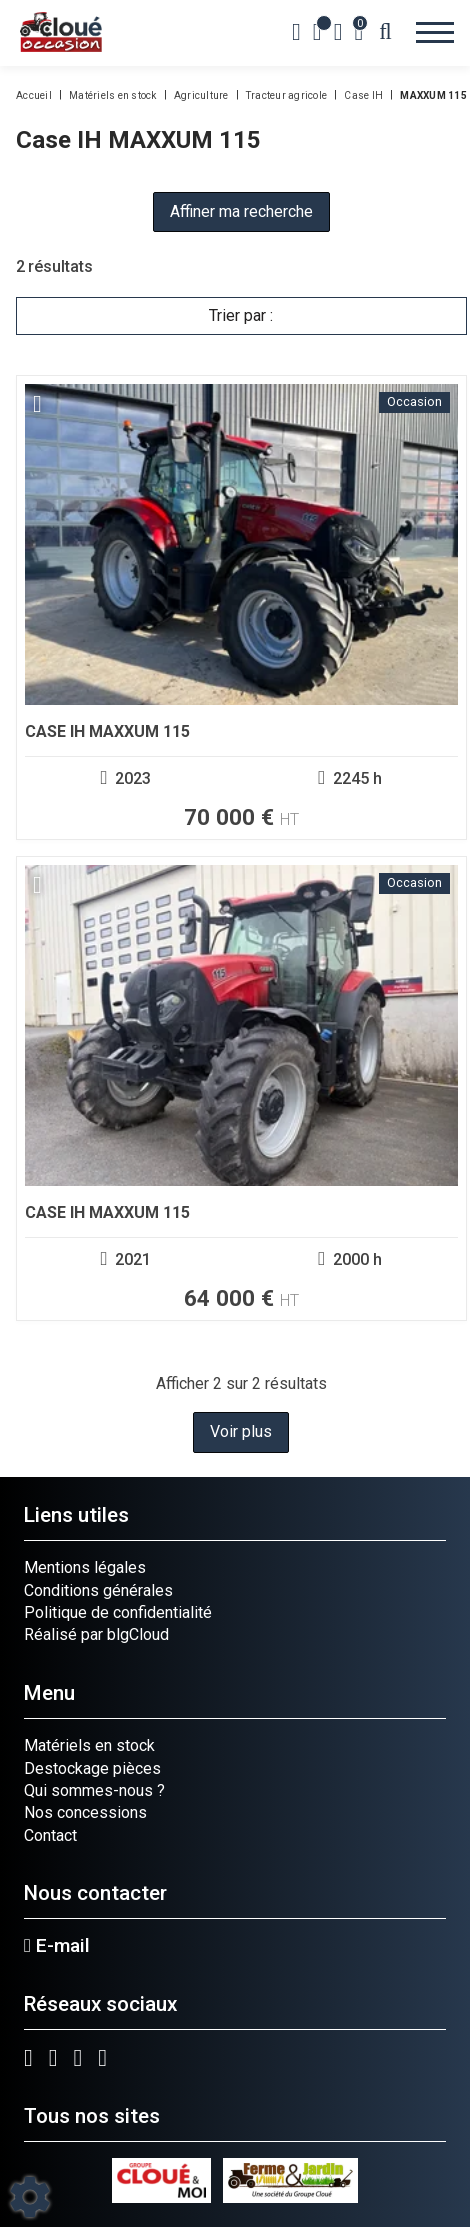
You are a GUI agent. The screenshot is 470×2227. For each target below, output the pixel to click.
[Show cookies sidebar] (30, 2197)
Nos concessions (85, 1812)
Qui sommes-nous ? (94, 1790)
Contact (50, 1835)
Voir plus (241, 1431)
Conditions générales (98, 1590)
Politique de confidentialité (118, 1612)
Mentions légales (85, 1567)
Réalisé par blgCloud (96, 1634)
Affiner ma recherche (241, 211)
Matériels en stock (89, 1745)
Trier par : (241, 315)
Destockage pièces (92, 1768)
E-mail (57, 1946)
